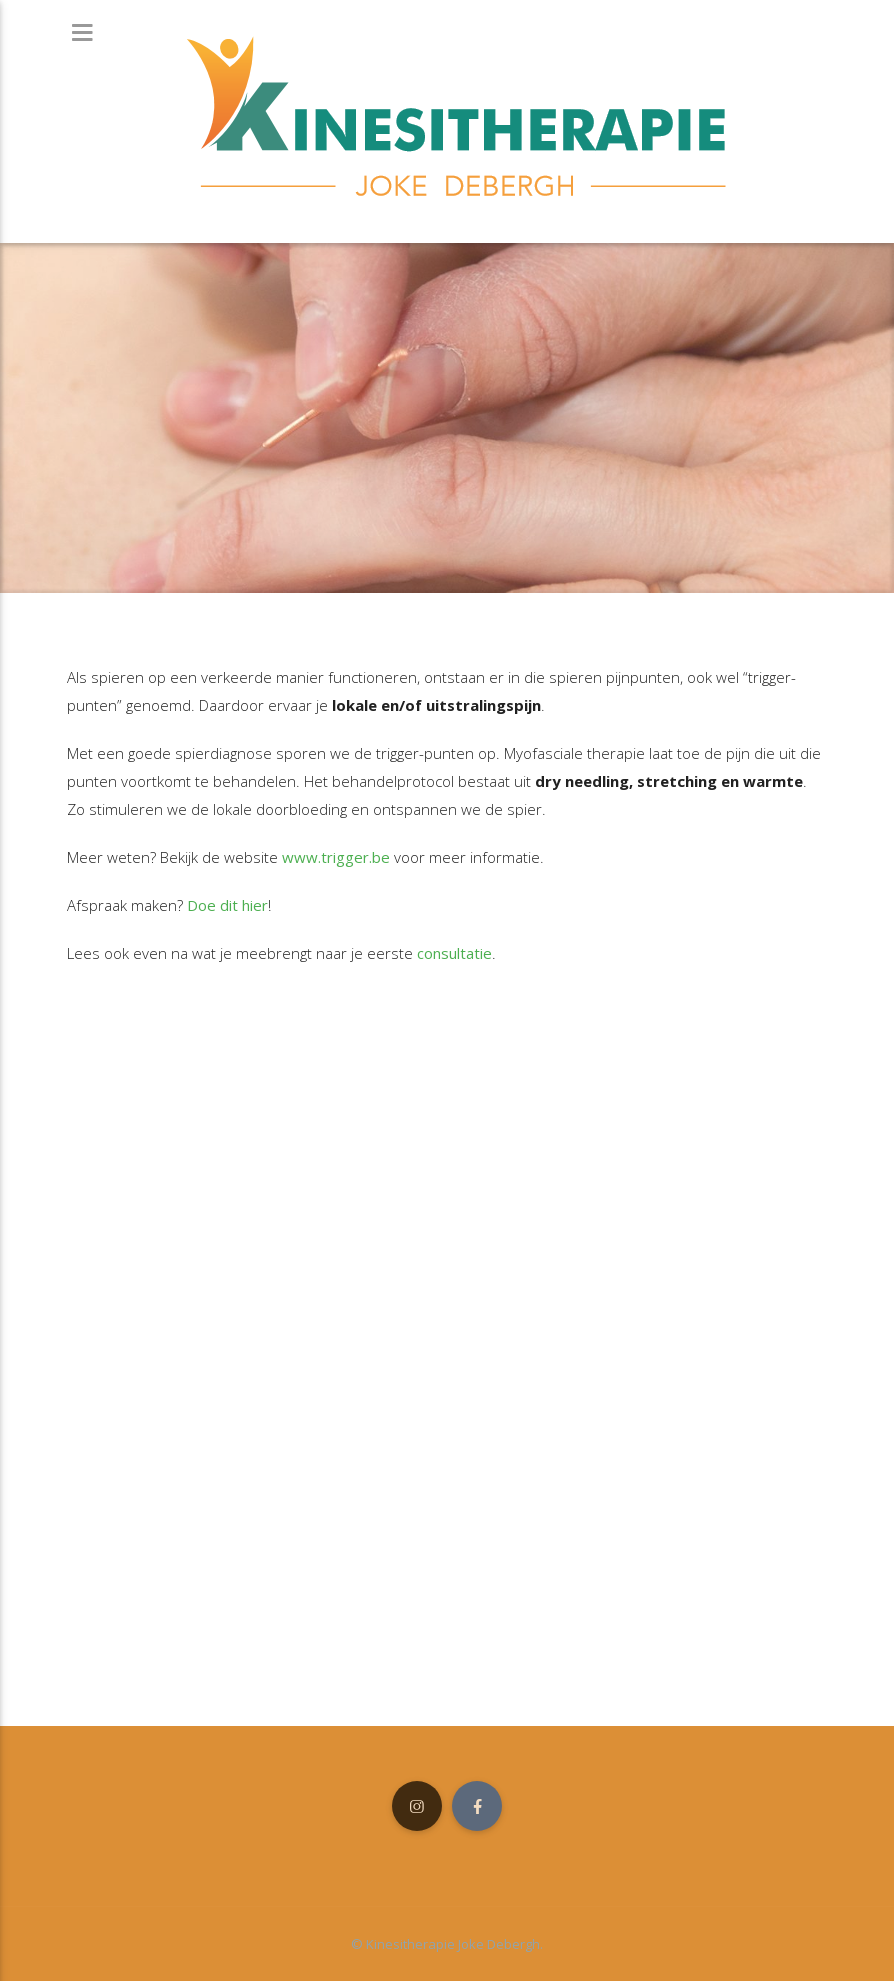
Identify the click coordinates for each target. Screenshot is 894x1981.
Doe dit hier (227, 905)
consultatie (454, 953)
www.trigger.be (336, 857)
